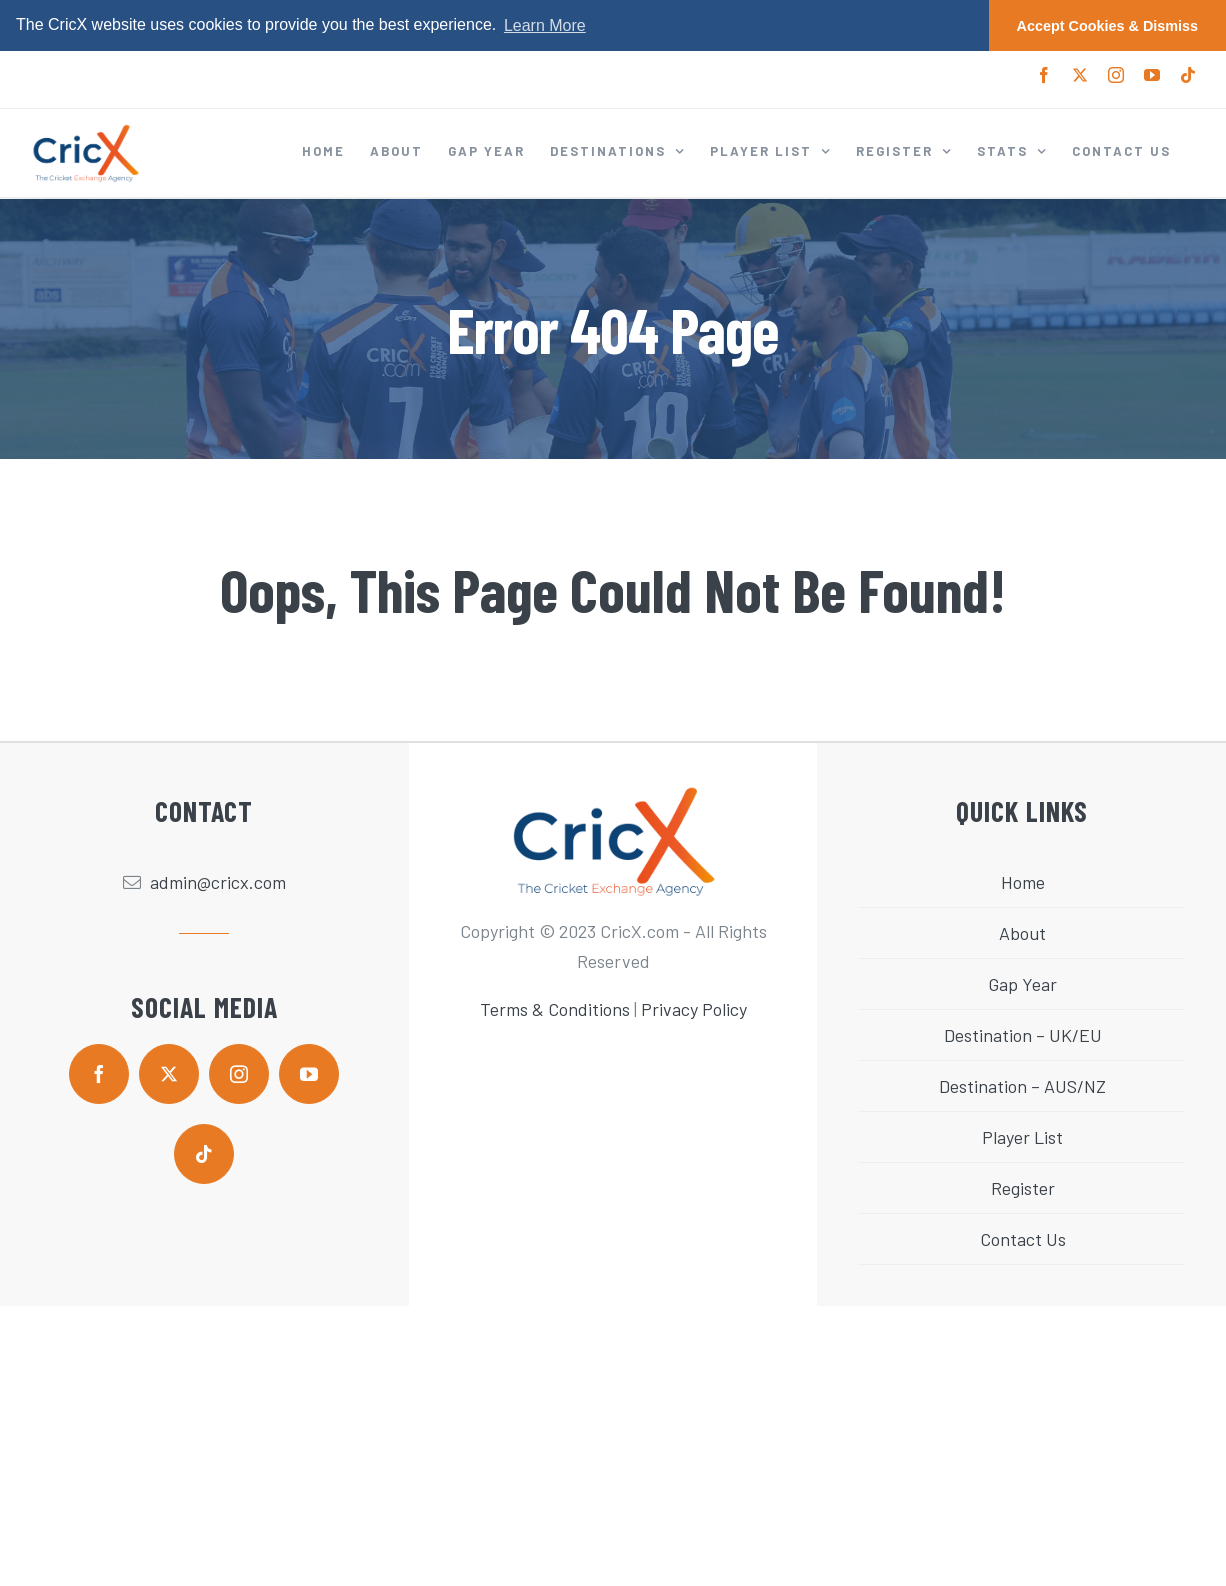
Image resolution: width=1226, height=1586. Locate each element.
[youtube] (309, 1074)
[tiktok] (204, 1154)
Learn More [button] (545, 25)
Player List (1022, 1137)
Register (1023, 1188)
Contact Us (1023, 1239)
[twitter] (169, 1074)
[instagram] (239, 1074)
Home (1023, 882)
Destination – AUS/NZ (1022, 1086)
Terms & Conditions (555, 1009)
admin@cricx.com (218, 882)
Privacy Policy (694, 1009)
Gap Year (1022, 984)
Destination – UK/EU (1023, 1035)
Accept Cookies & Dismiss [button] (1108, 26)
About (1022, 933)
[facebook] (99, 1074)
